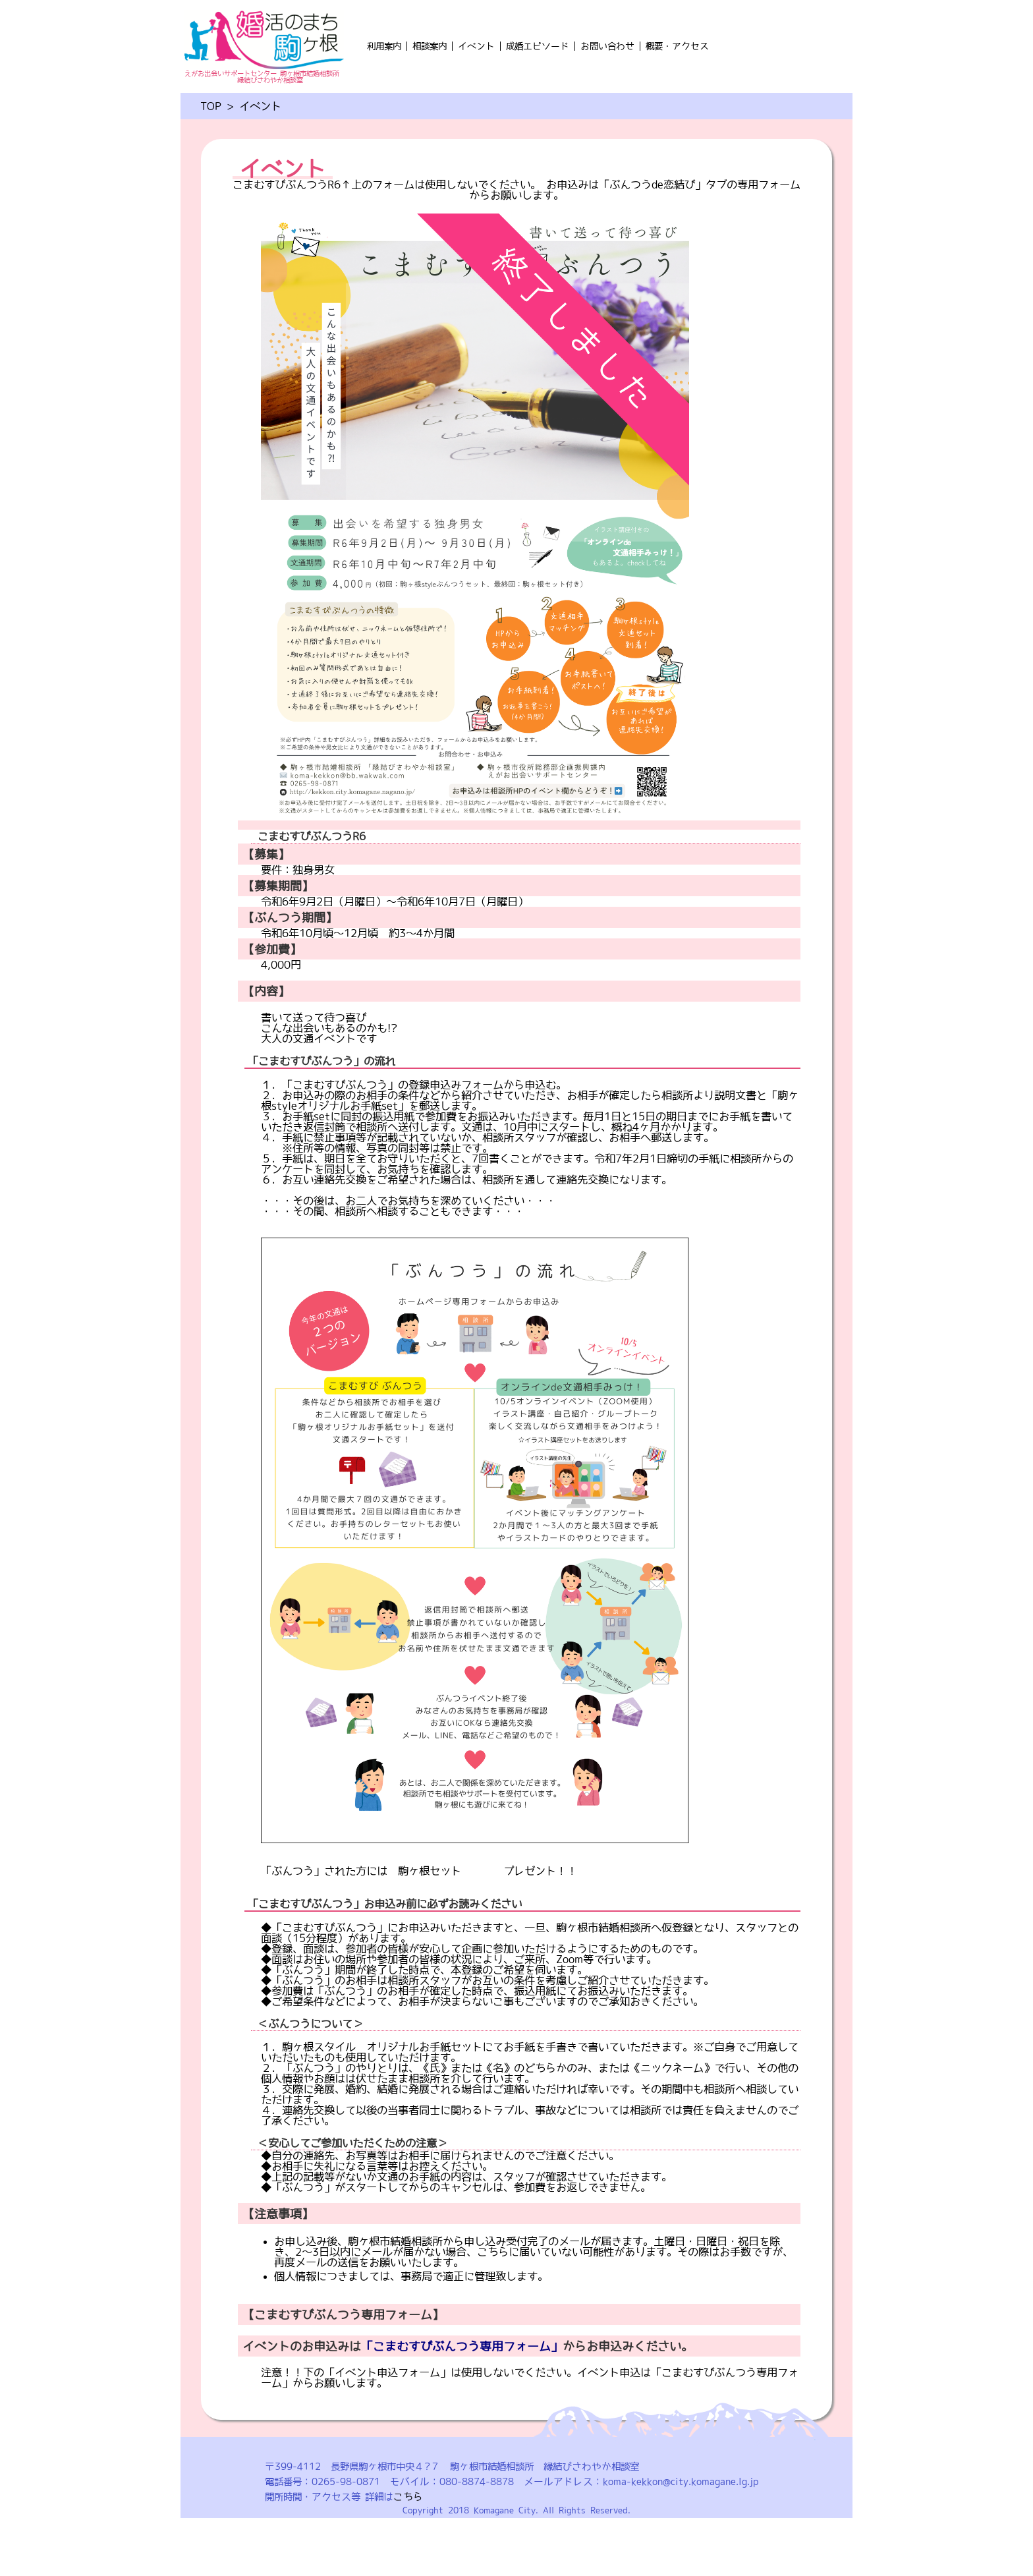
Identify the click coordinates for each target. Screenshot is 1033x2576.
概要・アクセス (677, 46)
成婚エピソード (537, 46)
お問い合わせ (607, 46)
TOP (210, 106)
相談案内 (429, 46)
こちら (408, 2497)
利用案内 (384, 46)
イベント (476, 46)
